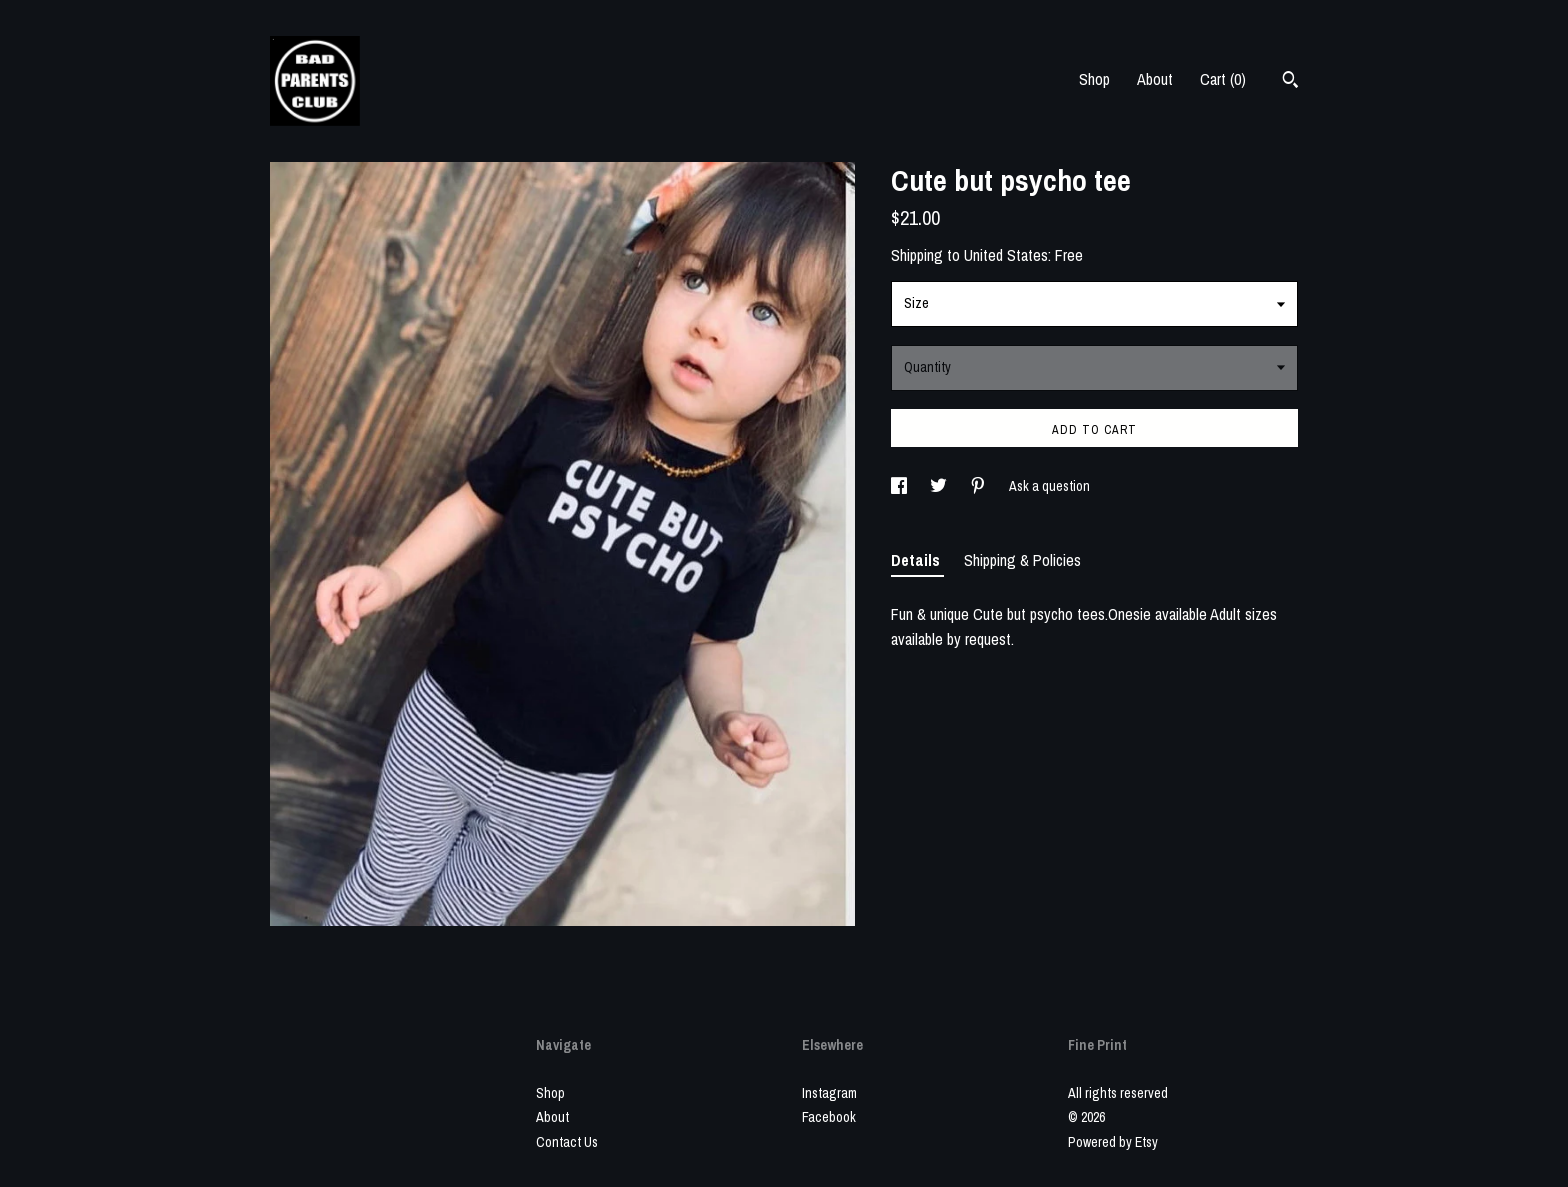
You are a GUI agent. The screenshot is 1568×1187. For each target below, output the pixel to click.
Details (917, 560)
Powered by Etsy (1113, 1142)
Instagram (829, 1093)
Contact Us (567, 1142)
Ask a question (1049, 486)
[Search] (1290, 82)
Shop (1094, 79)
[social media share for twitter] (940, 486)
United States (1006, 255)
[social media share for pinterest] (979, 486)
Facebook (829, 1117)
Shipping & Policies (1022, 560)
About (1155, 79)
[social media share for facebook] (900, 486)
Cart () (1223, 79)
